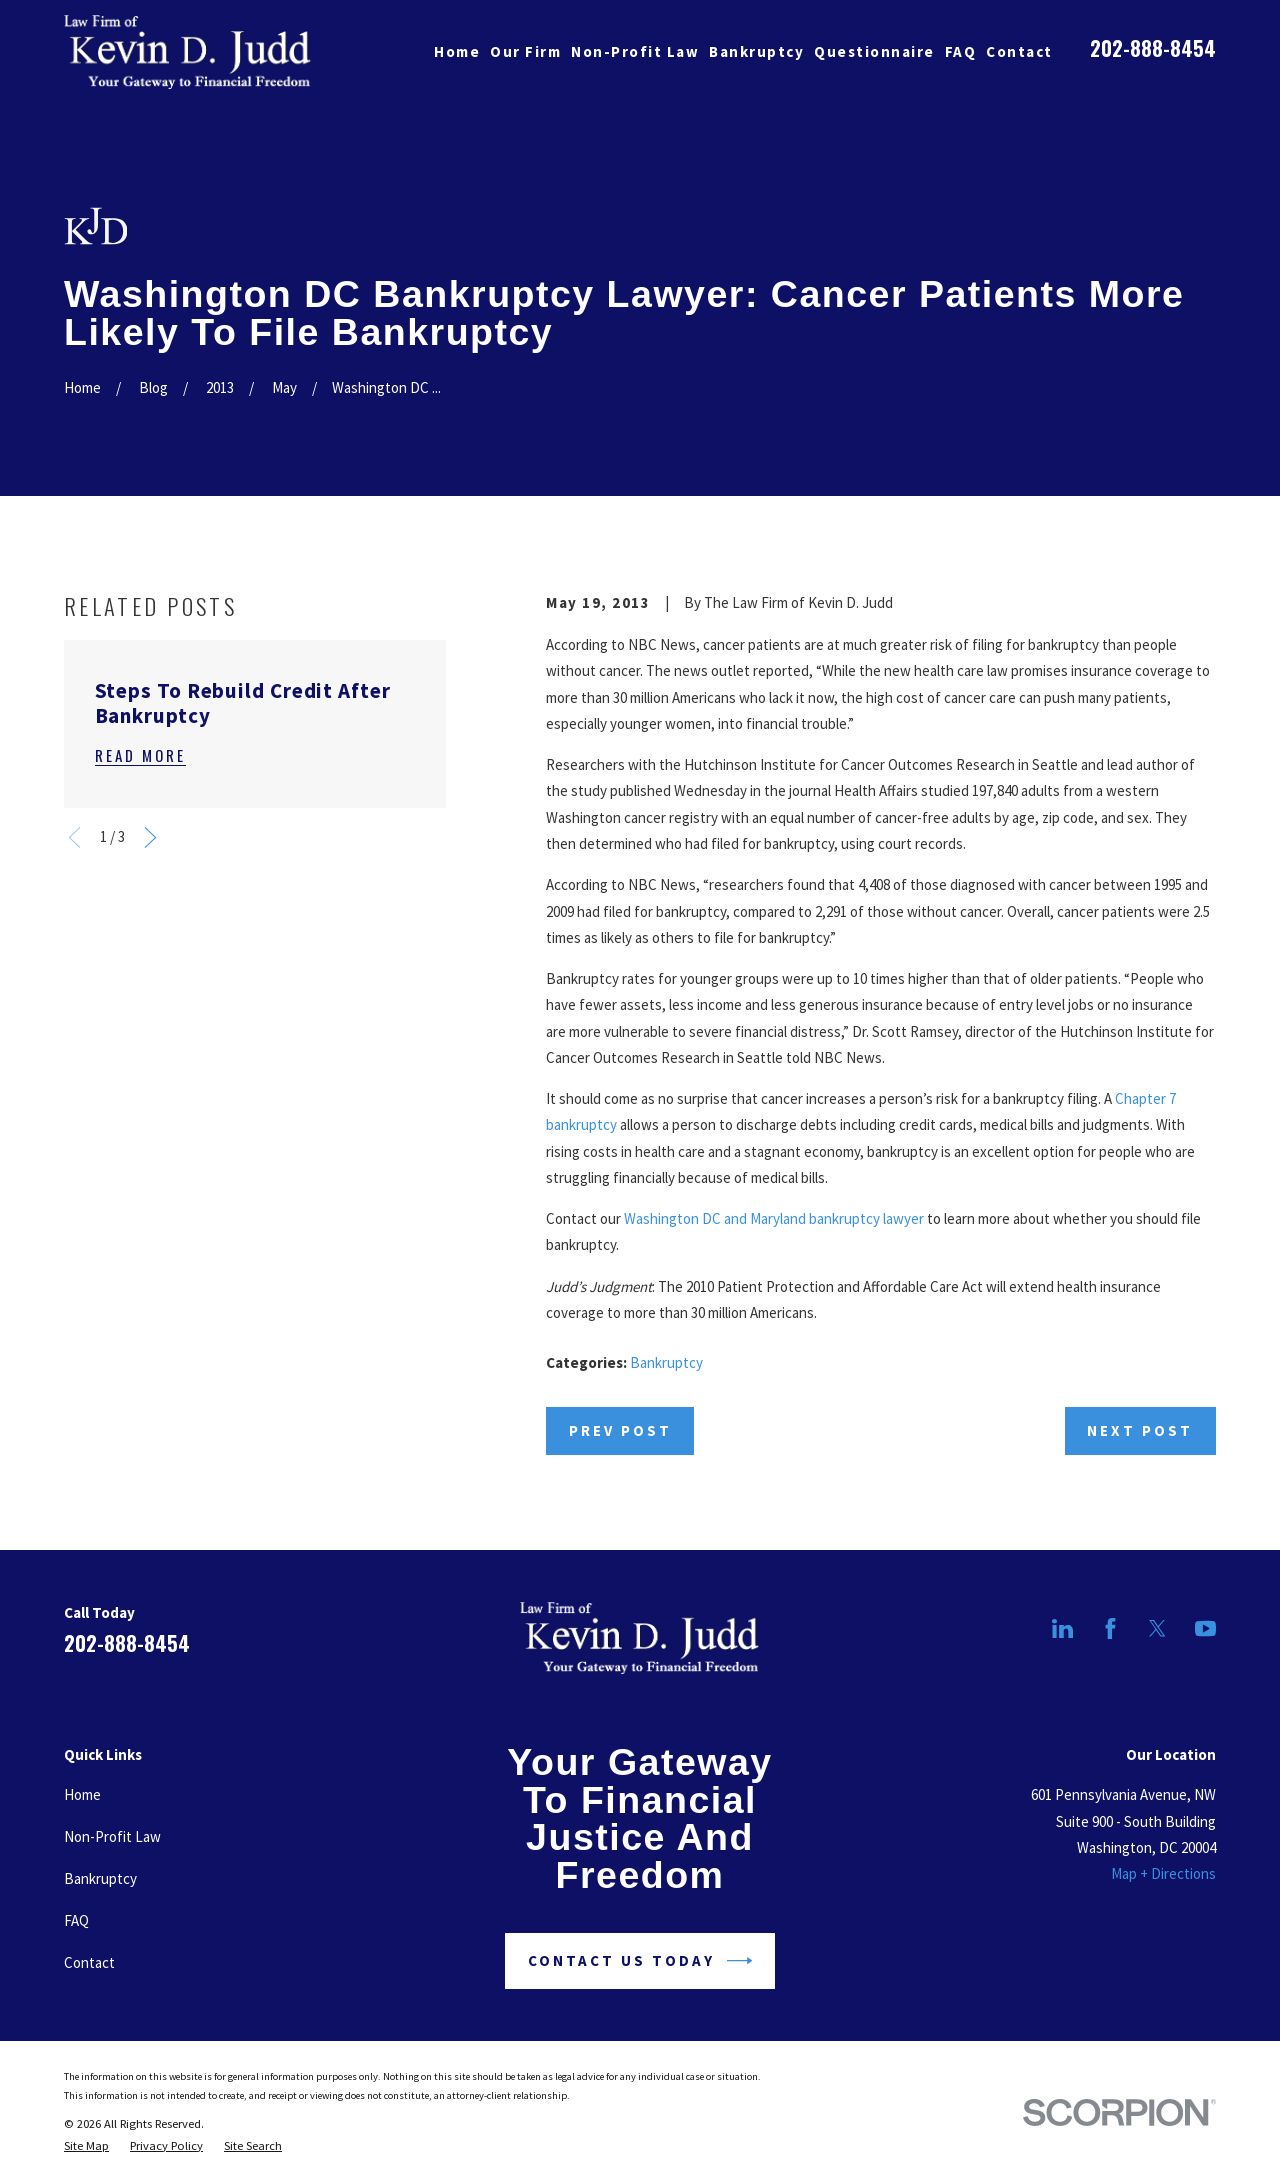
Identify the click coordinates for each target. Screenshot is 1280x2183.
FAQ (76, 1920)
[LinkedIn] (1062, 1628)
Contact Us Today (640, 1961)
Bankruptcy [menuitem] (756, 51)
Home (82, 1794)
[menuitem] (86, 2146)
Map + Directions (1163, 1873)
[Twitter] (1157, 1628)
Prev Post (620, 1430)
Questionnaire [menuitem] (874, 51)
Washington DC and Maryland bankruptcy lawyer (774, 1218)
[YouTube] (1205, 1628)
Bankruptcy (666, 1362)
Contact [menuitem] (1019, 51)
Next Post (1140, 1430)
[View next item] (150, 837)
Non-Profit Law (112, 1836)
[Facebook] (1110, 1628)
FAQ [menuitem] (961, 51)
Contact (89, 1962)
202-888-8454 (1153, 48)
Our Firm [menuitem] (525, 51)
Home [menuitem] (457, 51)
